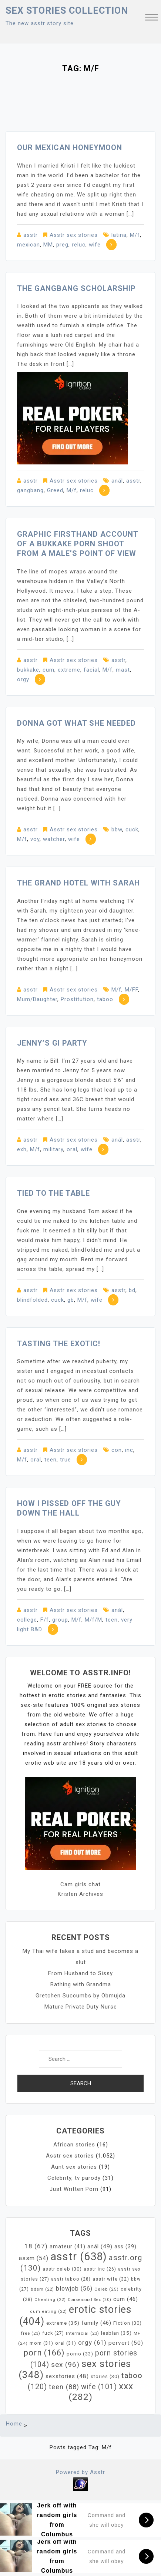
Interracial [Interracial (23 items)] (82, 2333)
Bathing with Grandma (80, 1984)
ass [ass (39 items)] (125, 2246)
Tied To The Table (53, 1193)
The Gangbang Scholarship (76, 288)
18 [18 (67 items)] (36, 2246)
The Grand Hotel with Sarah (78, 882)
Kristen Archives (80, 1894)
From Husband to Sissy (80, 1973)
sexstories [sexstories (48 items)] (67, 2376)
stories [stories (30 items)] (105, 2376)
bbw (116, 829)
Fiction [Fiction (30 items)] (127, 2323)
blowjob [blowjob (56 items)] (74, 2288)
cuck (131, 829)
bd (132, 1290)
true (65, 1459)
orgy (23, 679)
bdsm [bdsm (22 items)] (42, 2289)
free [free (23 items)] (30, 2333)
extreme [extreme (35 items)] (63, 2323)
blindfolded (32, 1300)
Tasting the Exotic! (58, 1343)
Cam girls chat (80, 1884)
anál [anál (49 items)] (100, 2246)
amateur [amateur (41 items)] (67, 2247)
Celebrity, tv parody (74, 2178)
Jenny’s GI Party (52, 1043)
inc (129, 1450)
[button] (151, 17)
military (53, 1149)
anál (117, 480)
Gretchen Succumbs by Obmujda (80, 1995)
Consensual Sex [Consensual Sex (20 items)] (89, 2299)
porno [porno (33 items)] (80, 2354)
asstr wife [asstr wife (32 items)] (111, 2279)
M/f (135, 235)
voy (35, 839)
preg (62, 244)
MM (48, 244)
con (116, 1450)
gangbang (30, 490)
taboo (105, 999)
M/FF (131, 989)
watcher (54, 839)
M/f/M (93, 1619)
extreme (69, 669)
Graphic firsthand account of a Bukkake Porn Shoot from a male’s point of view (77, 544)
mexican (28, 244)
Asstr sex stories (74, 235)
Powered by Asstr (80, 2472)
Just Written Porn (74, 2189)
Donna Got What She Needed (76, 723)
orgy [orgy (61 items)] (92, 2342)
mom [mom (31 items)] (41, 2343)
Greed (55, 490)
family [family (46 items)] (96, 2323)
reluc (78, 244)
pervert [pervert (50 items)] (125, 2343)
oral (72, 1149)
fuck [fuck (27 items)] (53, 2333)
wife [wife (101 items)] (99, 2387)
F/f (44, 1619)
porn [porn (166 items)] (44, 2352)
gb (70, 1300)
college (27, 1619)
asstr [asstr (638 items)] (78, 2256)
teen (50, 1459)
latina (119, 235)
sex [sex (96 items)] (65, 2364)
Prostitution (77, 999)
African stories (74, 2144)
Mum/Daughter (37, 999)
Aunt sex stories (74, 2166)
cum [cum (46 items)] (125, 2299)
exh (22, 1149)
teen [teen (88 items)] (64, 2387)
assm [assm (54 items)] (33, 2258)
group (60, 1619)
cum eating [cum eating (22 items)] (48, 2311)
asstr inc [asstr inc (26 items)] (100, 2269)
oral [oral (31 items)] (65, 2343)
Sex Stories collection (67, 10)
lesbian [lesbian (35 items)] (116, 2333)
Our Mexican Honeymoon (69, 147)
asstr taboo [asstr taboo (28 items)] (71, 2279)
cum (48, 669)
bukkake (28, 669)
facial (91, 669)
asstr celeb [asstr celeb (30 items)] (62, 2269)
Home (14, 2423)
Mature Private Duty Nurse (80, 2006)
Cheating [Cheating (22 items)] (50, 2299)
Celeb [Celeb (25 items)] (106, 2289)
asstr (30, 235)
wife (95, 244)
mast (123, 669)
